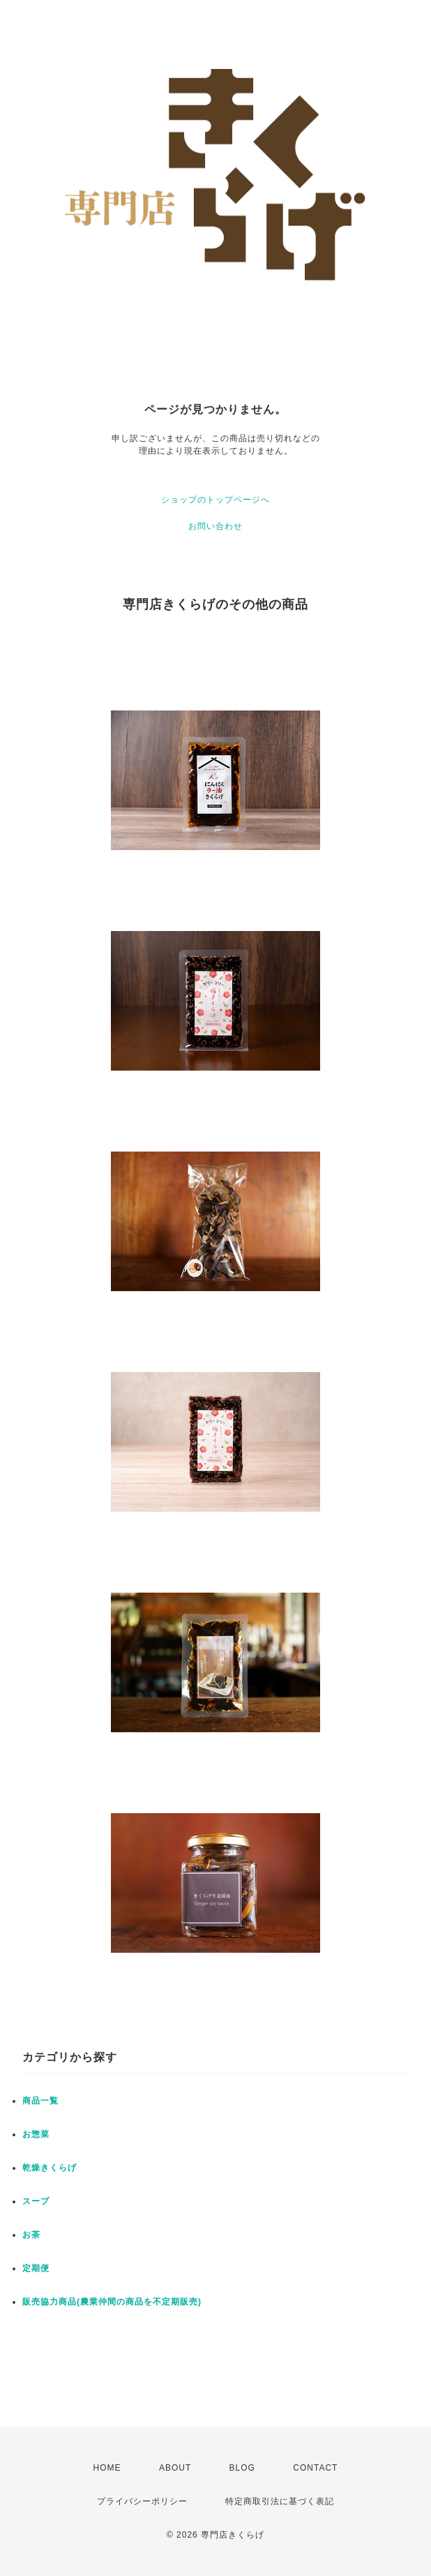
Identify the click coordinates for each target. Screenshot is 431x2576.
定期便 (36, 2268)
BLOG (242, 2468)
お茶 (31, 2235)
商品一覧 (40, 2101)
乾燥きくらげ (49, 2168)
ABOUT (175, 2468)
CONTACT (315, 2468)
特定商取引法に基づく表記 (279, 2501)
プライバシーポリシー (142, 2501)
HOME (107, 2468)
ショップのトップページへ (215, 500)
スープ (36, 2201)
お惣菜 (36, 2134)
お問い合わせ (215, 526)
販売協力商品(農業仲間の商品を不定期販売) (112, 2302)
